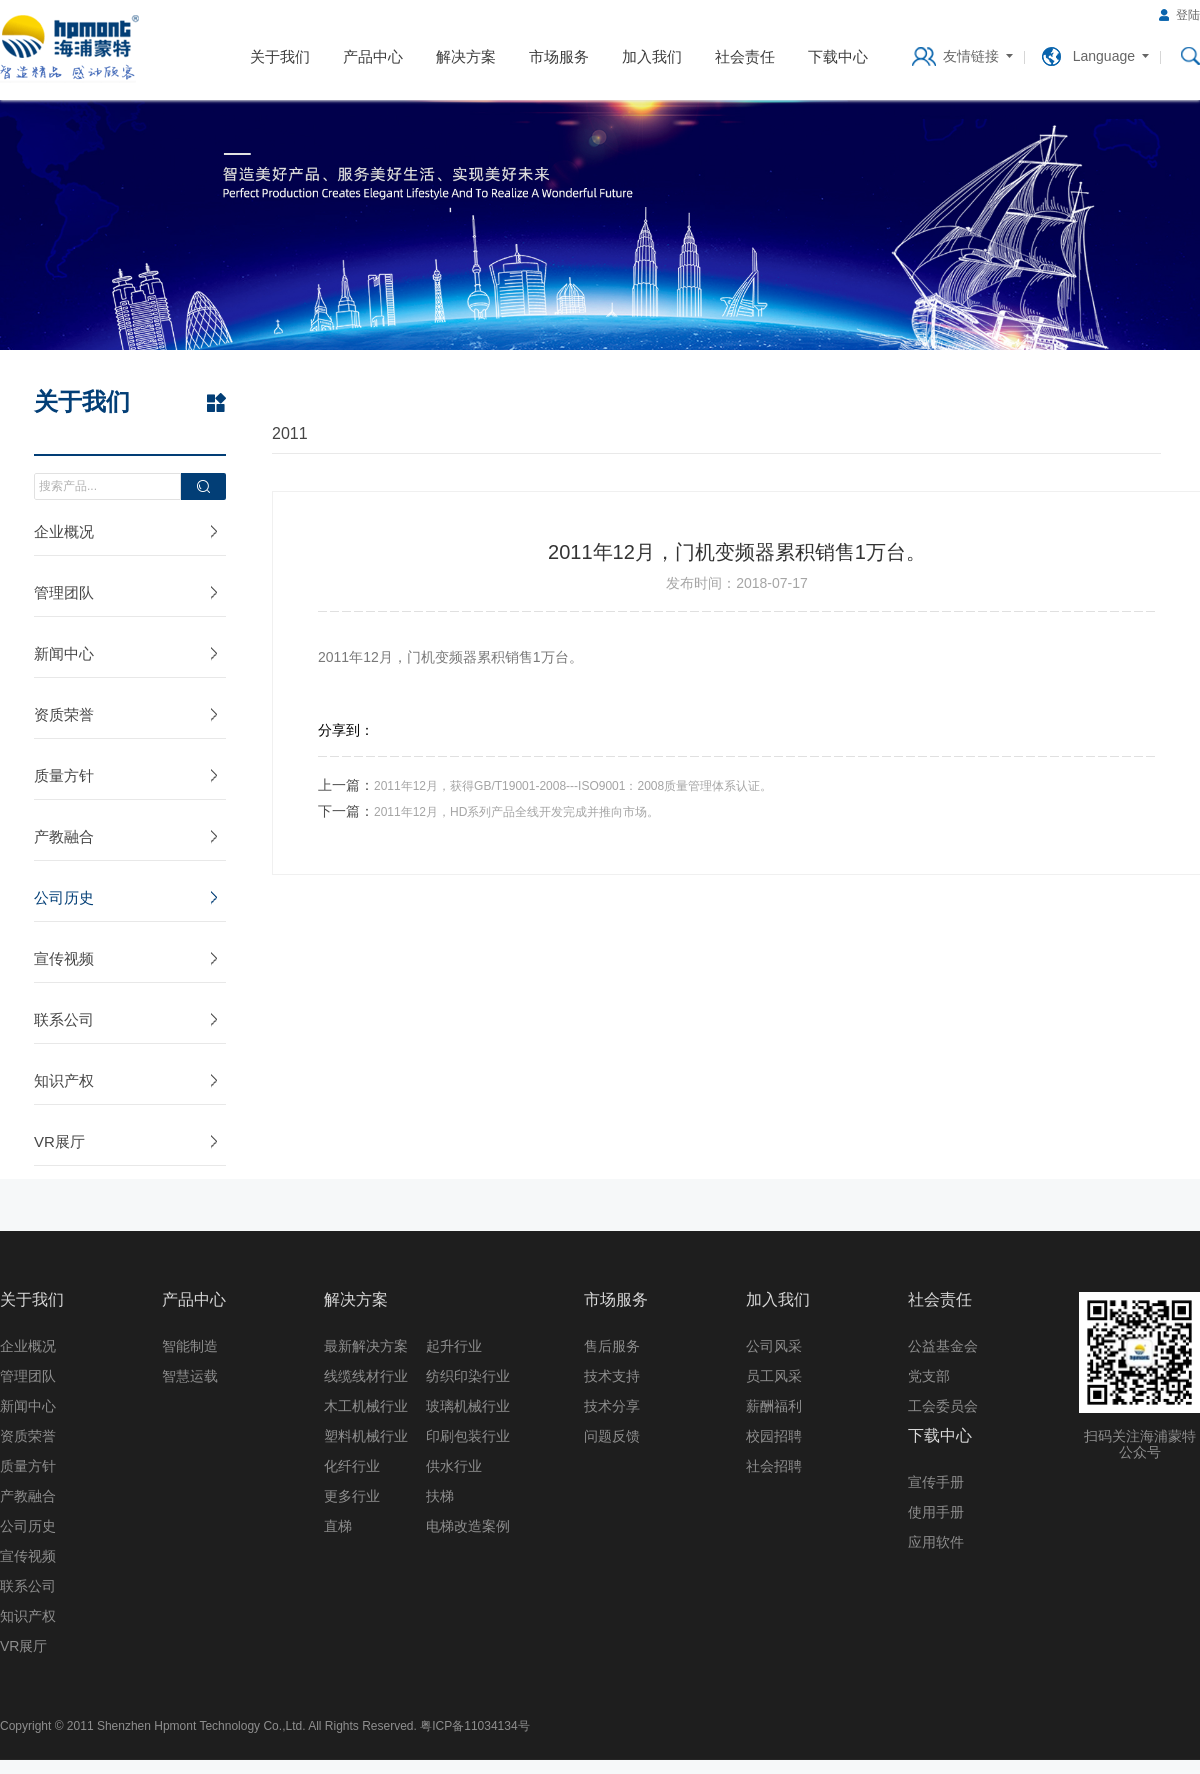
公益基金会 (943, 1346)
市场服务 (559, 56)
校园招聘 (774, 1436)
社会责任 (745, 56)
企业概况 (64, 531)
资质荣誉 (64, 714)
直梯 (338, 1526)
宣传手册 (936, 1482)
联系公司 (64, 1019)
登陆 (1188, 15)
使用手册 (936, 1512)
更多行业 (352, 1496)
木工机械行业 (366, 1406)
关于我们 (280, 56)
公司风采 (774, 1346)
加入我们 (652, 56)
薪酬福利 (774, 1406)
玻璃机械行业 (468, 1406)
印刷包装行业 (468, 1436)
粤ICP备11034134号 (474, 1726)
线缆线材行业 (366, 1376)
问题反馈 (612, 1436)
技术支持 (612, 1376)
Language (1104, 56)
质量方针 (64, 775)
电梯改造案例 (468, 1526)
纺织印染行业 (468, 1376)
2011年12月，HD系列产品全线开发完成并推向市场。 (516, 812)
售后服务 (612, 1346)
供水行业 (454, 1466)
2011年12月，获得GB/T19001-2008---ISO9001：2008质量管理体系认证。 (573, 786)
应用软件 (936, 1542)
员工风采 (774, 1376)
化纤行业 (352, 1466)
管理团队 (64, 592)
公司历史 (64, 897)
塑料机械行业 (366, 1436)
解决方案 (466, 56)
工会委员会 (943, 1406)
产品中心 (373, 56)
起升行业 (454, 1346)
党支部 (929, 1376)
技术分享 (612, 1406)
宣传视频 (64, 958)
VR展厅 (59, 1141)
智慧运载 (190, 1376)
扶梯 (440, 1496)
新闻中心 (64, 653)
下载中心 (838, 56)
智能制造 (190, 1346)
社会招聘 (774, 1466)
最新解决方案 (366, 1346)
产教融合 (64, 836)
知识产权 (64, 1080)
